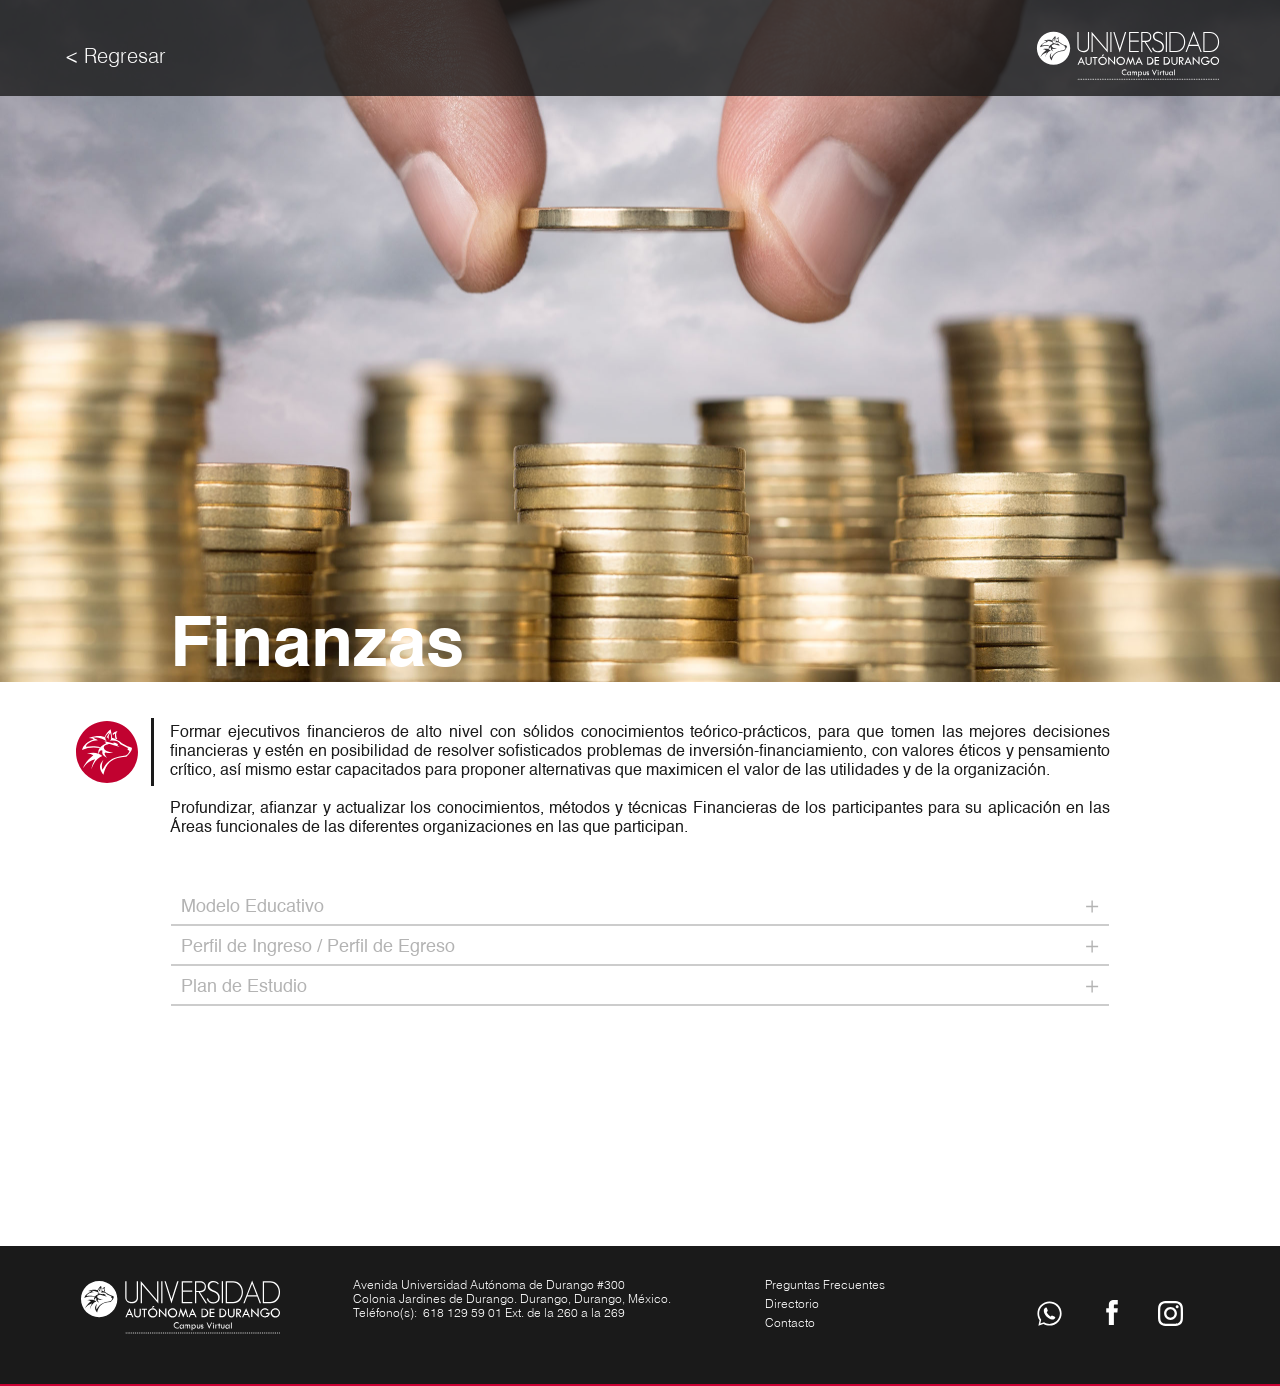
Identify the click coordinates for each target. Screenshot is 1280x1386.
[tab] (640, 907)
